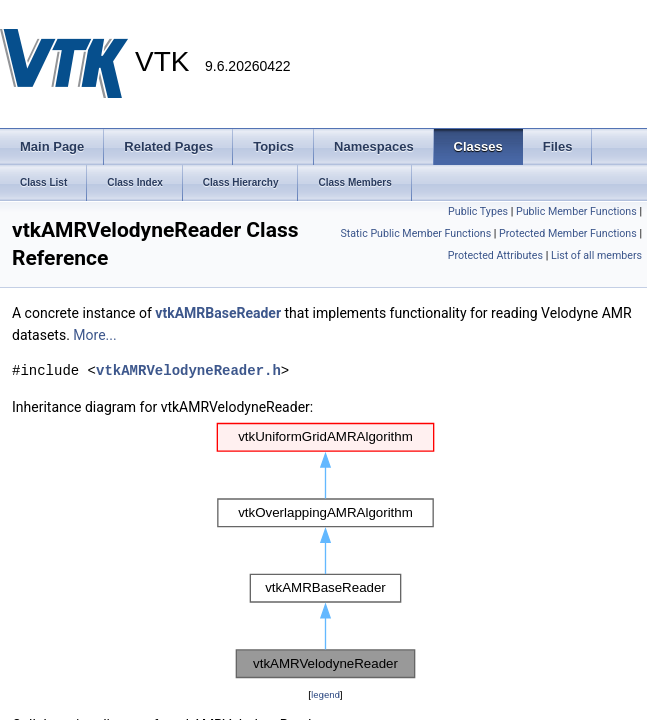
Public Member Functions (576, 211)
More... (94, 335)
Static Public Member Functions (415, 233)
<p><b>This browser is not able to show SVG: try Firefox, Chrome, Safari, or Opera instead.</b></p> (325, 551)
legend (325, 694)
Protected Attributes (495, 255)
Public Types (478, 211)
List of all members (596, 255)
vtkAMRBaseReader (218, 313)
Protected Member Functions (568, 233)
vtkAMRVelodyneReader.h (188, 370)
